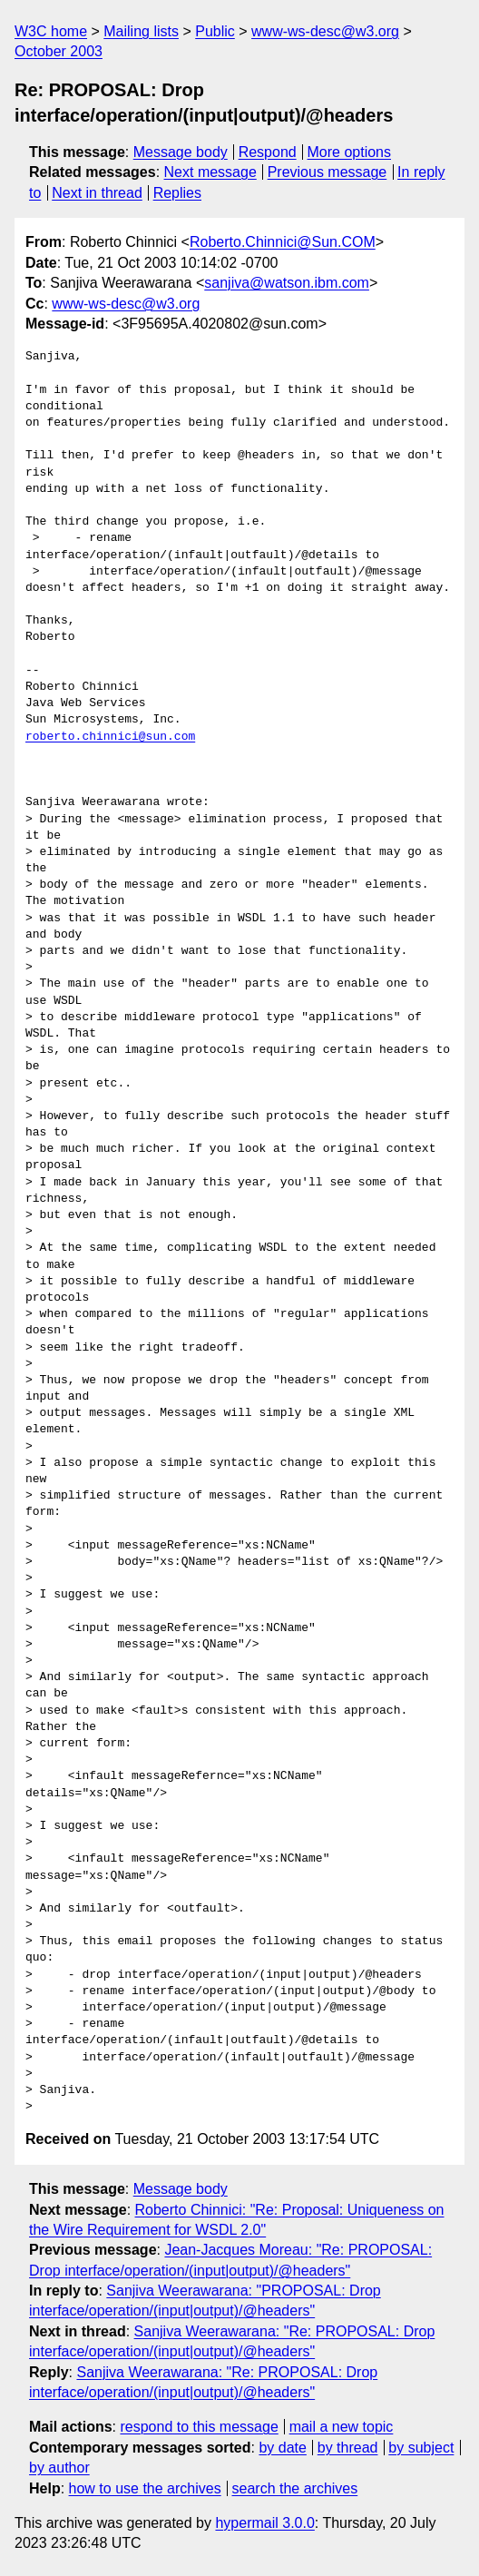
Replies (177, 193)
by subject (421, 2447)
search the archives (295, 2488)
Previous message (327, 172)
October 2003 (59, 51)
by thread (348, 2447)
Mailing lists (141, 31)
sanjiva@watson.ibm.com (286, 282)
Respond (268, 152)
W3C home (51, 31)
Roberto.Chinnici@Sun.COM (283, 242)
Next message (210, 172)
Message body (180, 152)
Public (215, 31)
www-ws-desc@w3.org (325, 31)
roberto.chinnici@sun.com (110, 737)
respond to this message (199, 2426)
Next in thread (97, 193)
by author (59, 2467)
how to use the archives (145, 2488)
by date (282, 2447)
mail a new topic (341, 2426)
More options (350, 152)
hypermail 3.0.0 (264, 2523)
